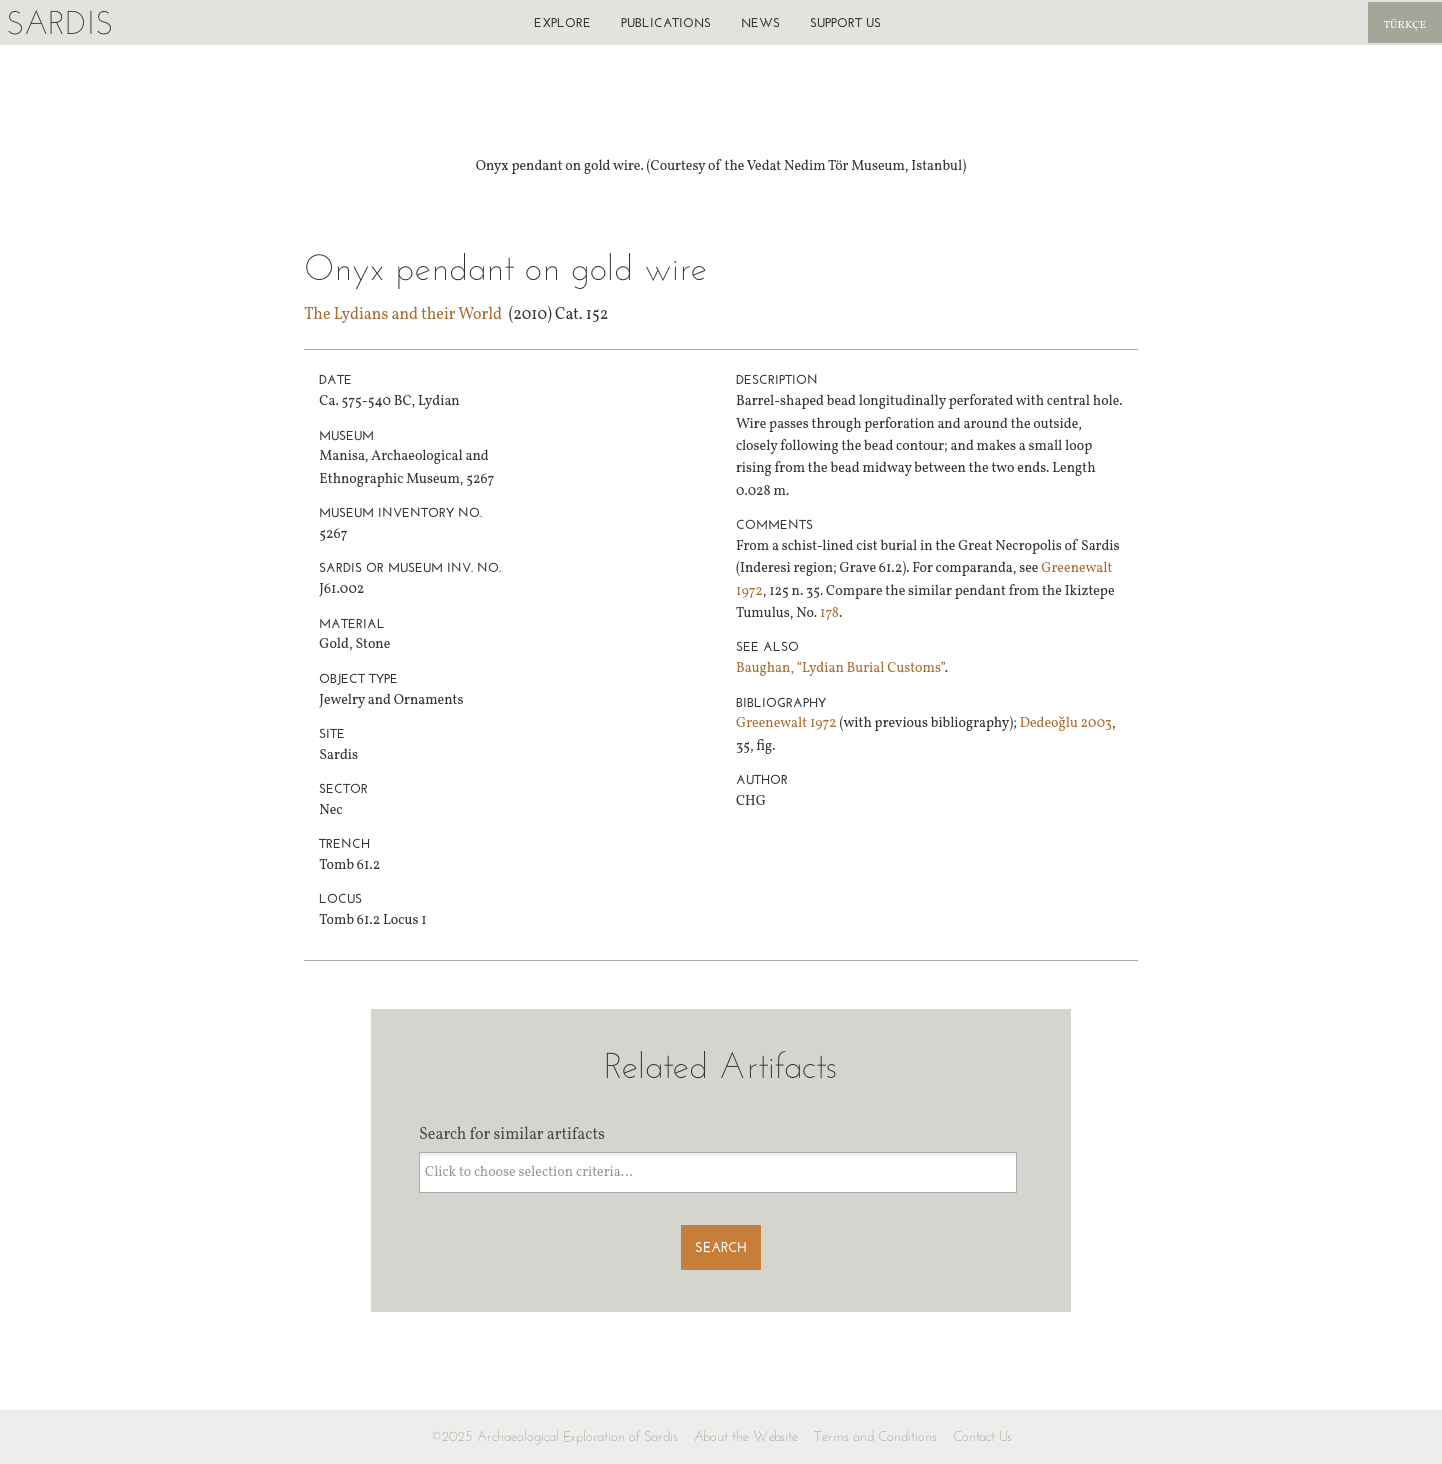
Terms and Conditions (875, 1436)
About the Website (746, 1436)
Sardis (59, 22)
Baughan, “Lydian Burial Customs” (840, 668)
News (760, 22)
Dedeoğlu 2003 (1066, 723)
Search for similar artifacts (512, 1135)
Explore (562, 22)
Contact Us (982, 1436)
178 (829, 613)
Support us (845, 22)
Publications (666, 22)
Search (721, 1247)
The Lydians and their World (403, 315)
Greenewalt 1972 (786, 723)
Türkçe (1405, 25)
